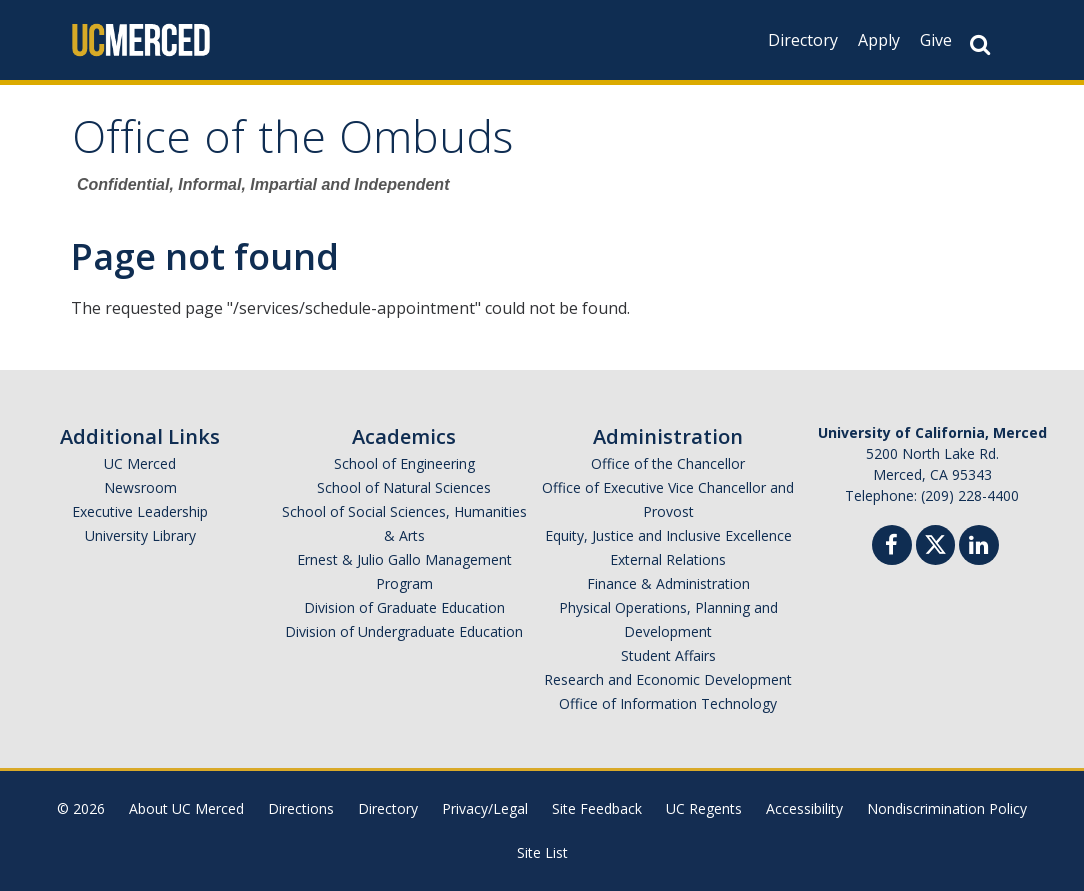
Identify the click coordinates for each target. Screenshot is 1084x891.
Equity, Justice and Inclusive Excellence (668, 535)
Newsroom (140, 487)
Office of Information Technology (668, 703)
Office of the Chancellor (668, 463)
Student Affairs (668, 655)
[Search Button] (980, 44)
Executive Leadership (140, 511)
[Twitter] (935, 542)
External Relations (668, 559)
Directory (803, 40)
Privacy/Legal (485, 808)
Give (936, 40)
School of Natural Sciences (404, 487)
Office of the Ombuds (292, 143)
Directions (301, 808)
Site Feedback (597, 808)
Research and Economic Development (668, 679)
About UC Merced (186, 808)
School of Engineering (404, 463)
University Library (140, 535)
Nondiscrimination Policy (947, 808)
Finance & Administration (668, 583)
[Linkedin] (979, 547)
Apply (879, 40)
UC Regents (704, 808)
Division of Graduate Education (404, 607)
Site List (542, 852)
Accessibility (804, 808)
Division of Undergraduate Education (404, 631)
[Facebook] (892, 547)
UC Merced (140, 463)
